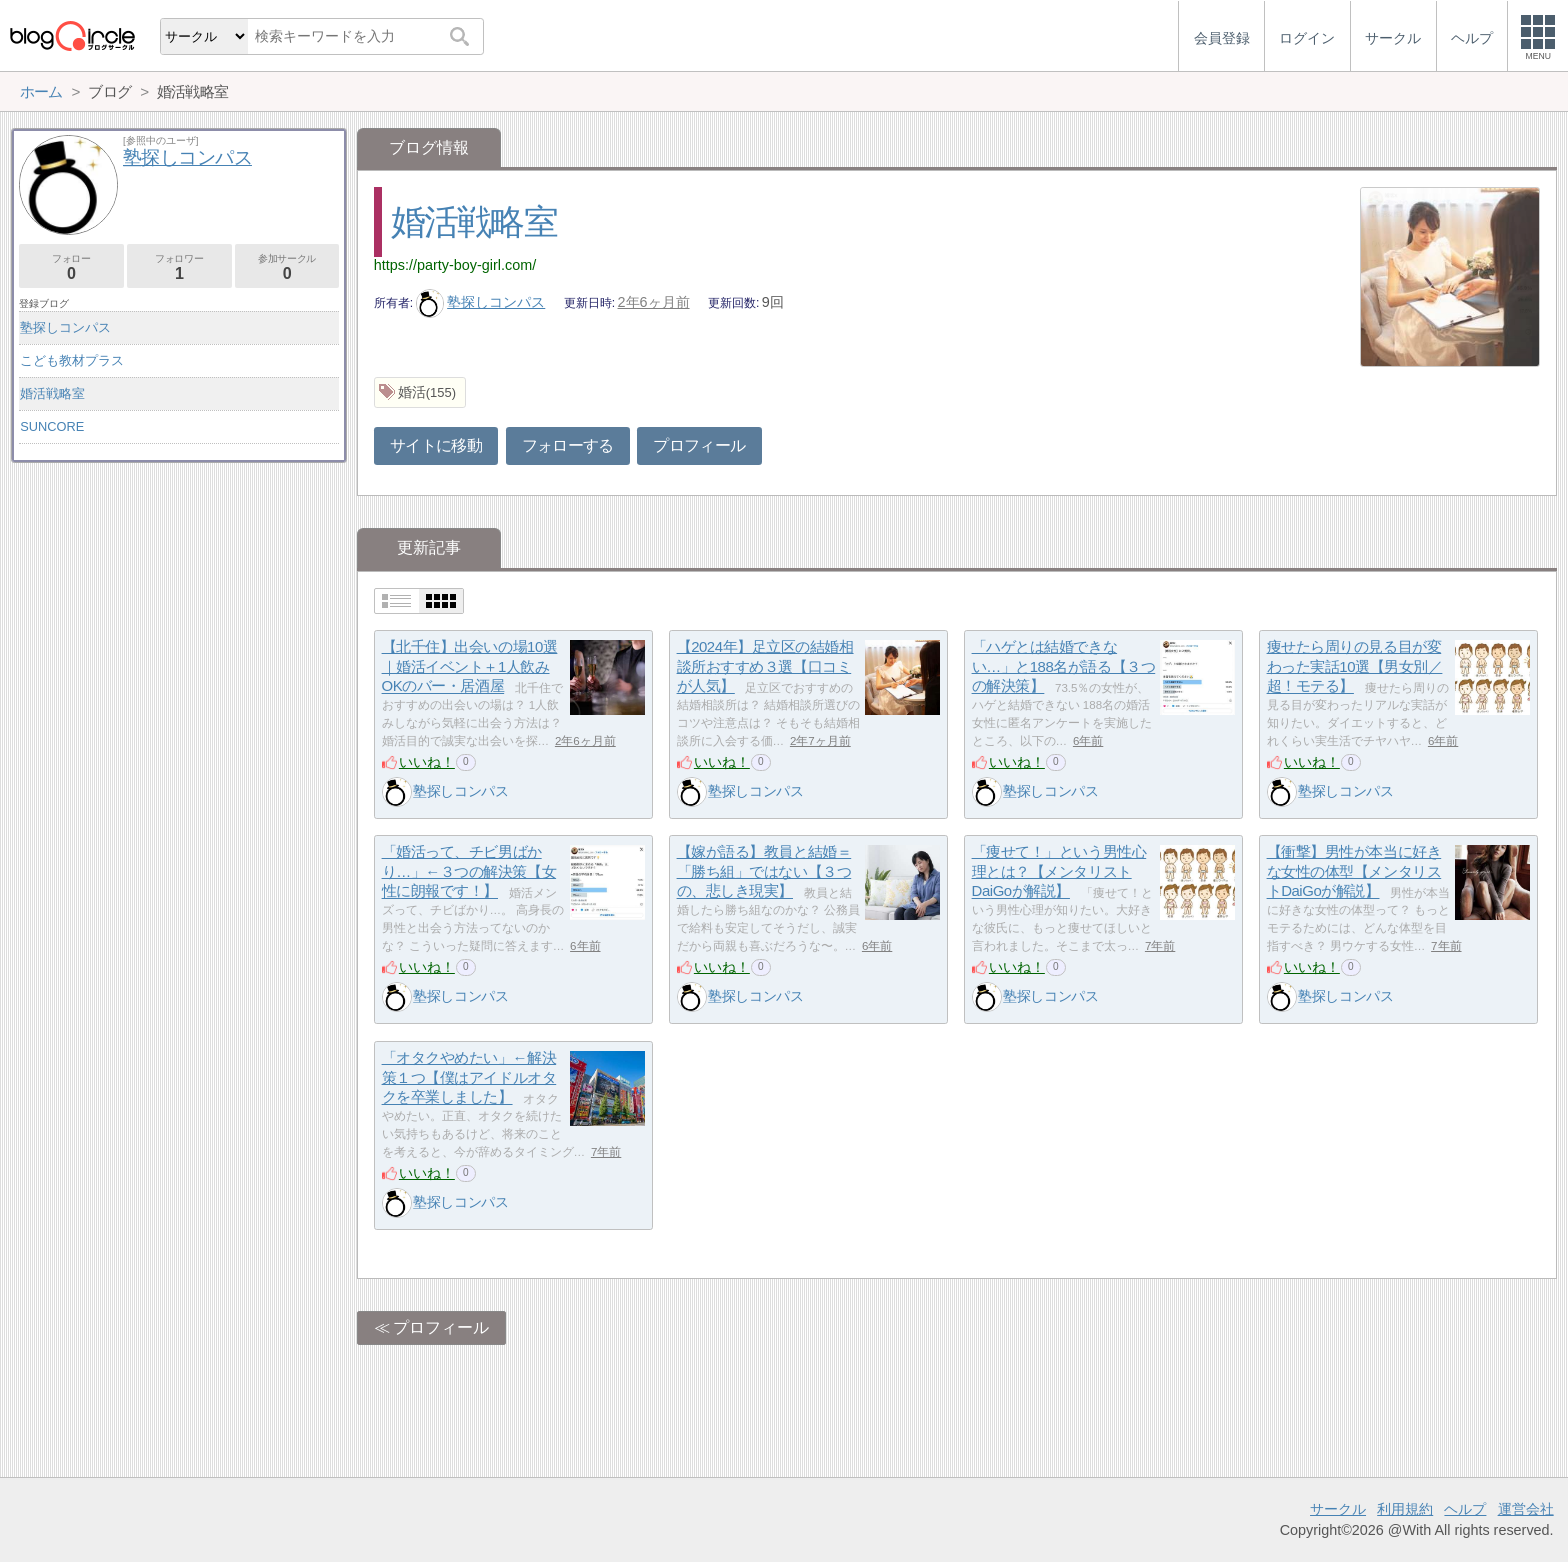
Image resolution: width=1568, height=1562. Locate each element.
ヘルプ (1465, 1509)
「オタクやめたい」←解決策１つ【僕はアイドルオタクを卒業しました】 (469, 1077)
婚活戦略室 (474, 221)
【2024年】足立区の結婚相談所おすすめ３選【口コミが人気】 (765, 666)
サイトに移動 (436, 445)
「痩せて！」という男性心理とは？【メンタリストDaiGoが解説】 (1059, 871)
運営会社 (1526, 1509)
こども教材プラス (72, 360)
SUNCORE (52, 426)
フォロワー (179, 267)
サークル (1338, 1509)
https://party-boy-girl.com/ (455, 265)
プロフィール (699, 445)
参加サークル (287, 267)
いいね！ (427, 762)
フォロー (71, 267)
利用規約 (1405, 1509)
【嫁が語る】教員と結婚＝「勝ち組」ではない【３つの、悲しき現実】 (764, 871)
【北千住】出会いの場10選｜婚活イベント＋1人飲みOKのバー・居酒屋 (470, 666)
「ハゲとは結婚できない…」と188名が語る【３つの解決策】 (1064, 666)
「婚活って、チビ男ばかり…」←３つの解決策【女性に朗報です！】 (469, 871)
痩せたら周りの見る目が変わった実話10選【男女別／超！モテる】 (1355, 666)
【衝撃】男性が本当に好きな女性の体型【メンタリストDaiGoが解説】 (1354, 871)
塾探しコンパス (481, 302)
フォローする (568, 445)
